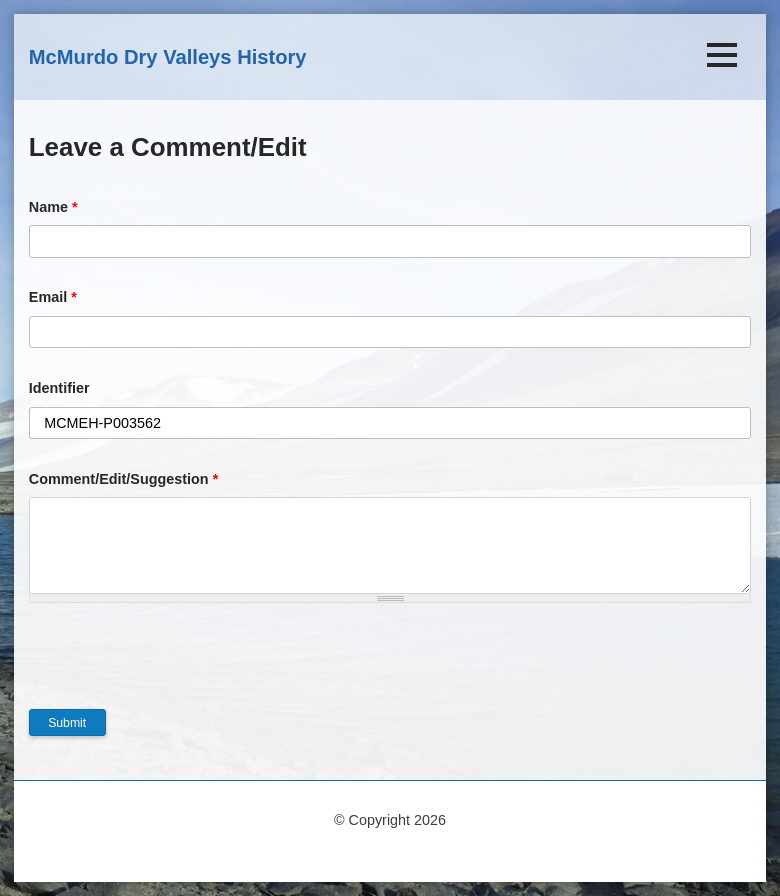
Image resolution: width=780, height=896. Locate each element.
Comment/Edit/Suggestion (124, 479)
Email (53, 297)
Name (53, 207)
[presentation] (181, 670)
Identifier (59, 388)
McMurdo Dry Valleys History (168, 57)
